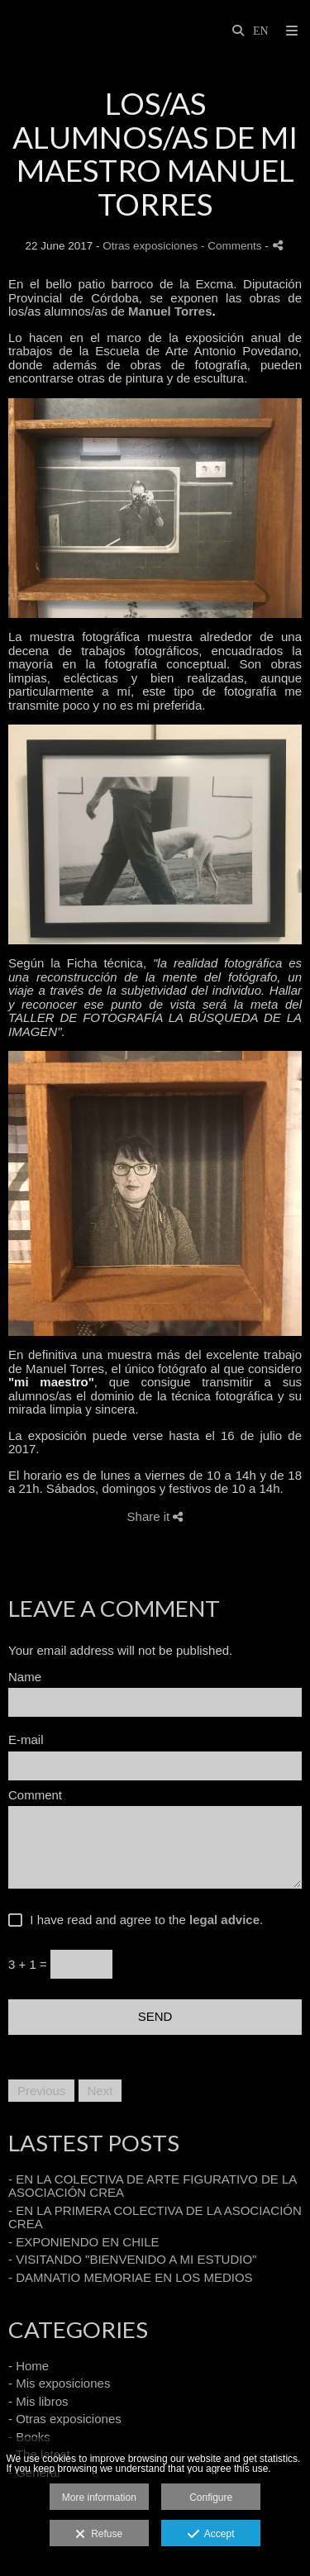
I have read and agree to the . (143, 1920)
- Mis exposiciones (59, 2383)
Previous (41, 2091)
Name (24, 1677)
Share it (155, 1516)
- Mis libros (38, 2401)
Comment (35, 1795)
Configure (210, 2497)
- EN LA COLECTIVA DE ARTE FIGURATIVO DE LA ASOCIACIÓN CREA (152, 2186)
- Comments (233, 246)
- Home (28, 2366)
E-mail (26, 1740)
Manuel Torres (170, 311)
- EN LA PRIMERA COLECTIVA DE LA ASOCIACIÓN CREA (155, 2217)
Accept (211, 2534)
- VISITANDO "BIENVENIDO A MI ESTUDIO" (132, 2259)
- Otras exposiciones (65, 2419)
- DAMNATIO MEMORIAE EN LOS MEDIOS (130, 2277)
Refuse (98, 2534)
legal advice (224, 1920)
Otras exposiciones (150, 246)
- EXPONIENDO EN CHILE (84, 2242)
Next (100, 2091)
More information (99, 2497)
